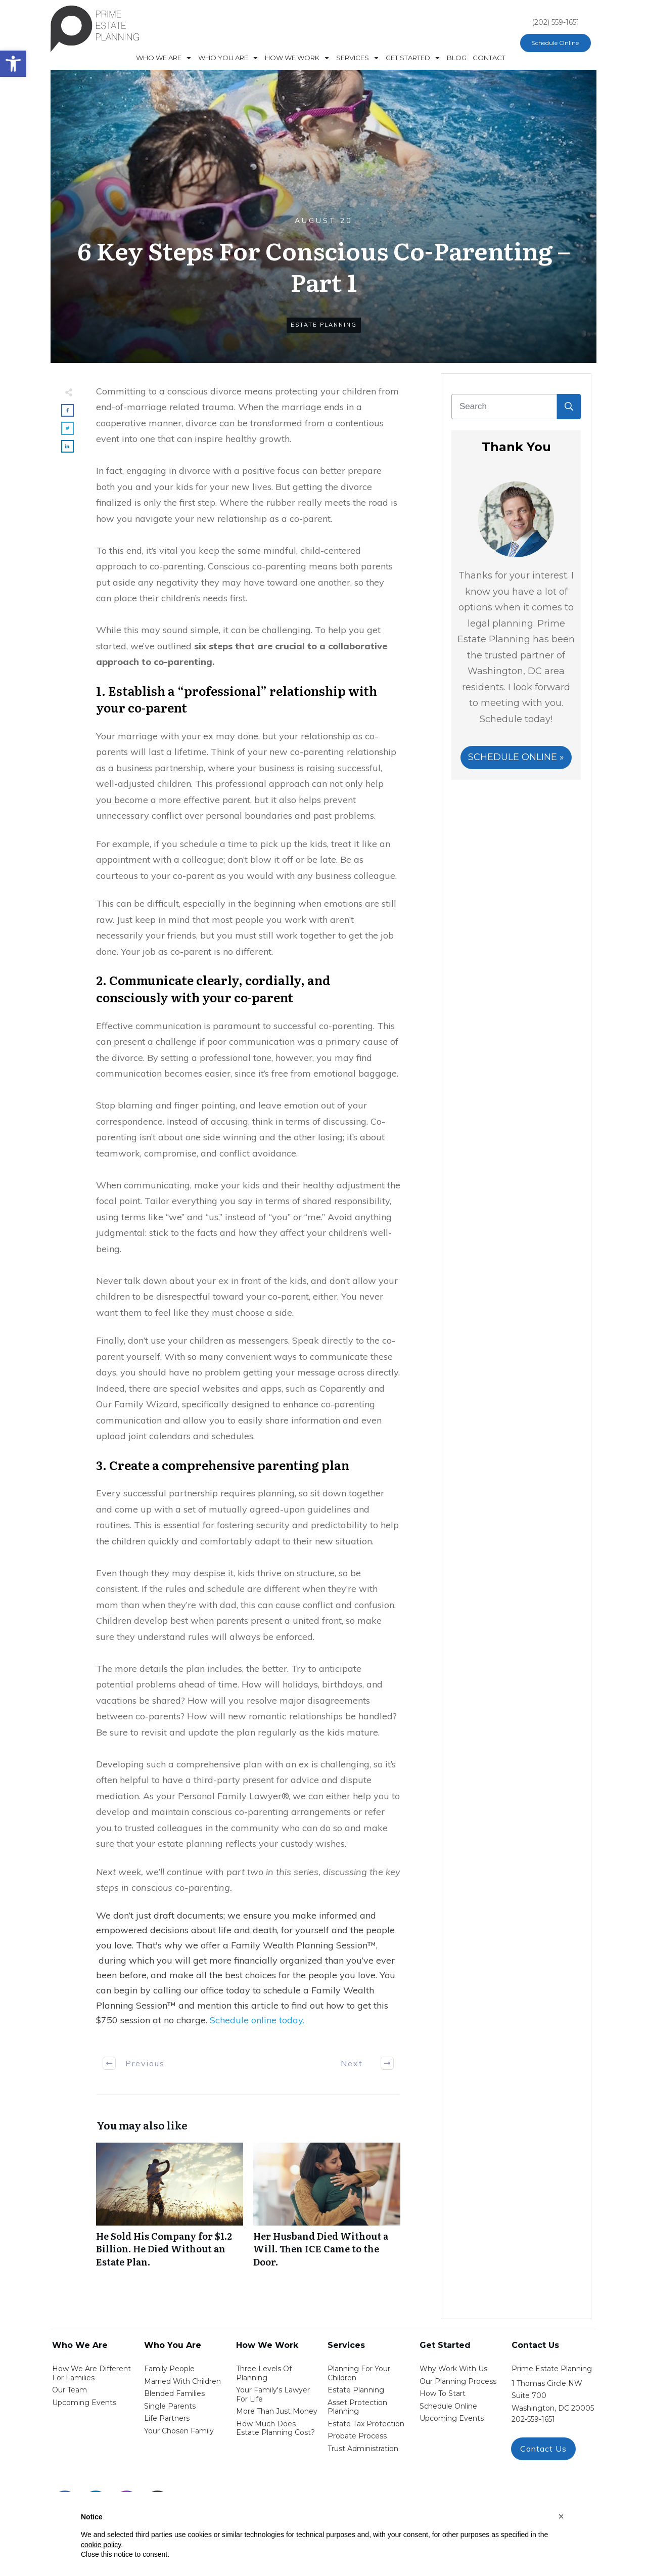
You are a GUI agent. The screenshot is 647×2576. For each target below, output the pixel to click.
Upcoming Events (84, 2402)
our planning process (458, 2381)
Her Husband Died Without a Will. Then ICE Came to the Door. (326, 2210)
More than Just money (276, 2411)
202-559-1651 (533, 2419)
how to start (443, 2393)
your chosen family (179, 2430)
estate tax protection (366, 2423)
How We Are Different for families (91, 2373)
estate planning (356, 2389)
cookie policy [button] (101, 2545)
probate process (357, 2435)
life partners (167, 2418)
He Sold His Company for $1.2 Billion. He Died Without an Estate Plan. (169, 2210)
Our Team (69, 2389)
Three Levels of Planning (264, 2373)
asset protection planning (357, 2407)
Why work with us (453, 2368)
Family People (169, 2368)
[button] (561, 2516)
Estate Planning (324, 324)
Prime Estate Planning (552, 2368)
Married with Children (182, 2381)
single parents (170, 2406)
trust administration (363, 2448)
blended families (174, 2393)
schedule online (448, 2406)
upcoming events (452, 2418)
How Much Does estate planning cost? (275, 2428)
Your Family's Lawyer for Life (273, 2394)
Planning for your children (359, 2373)
